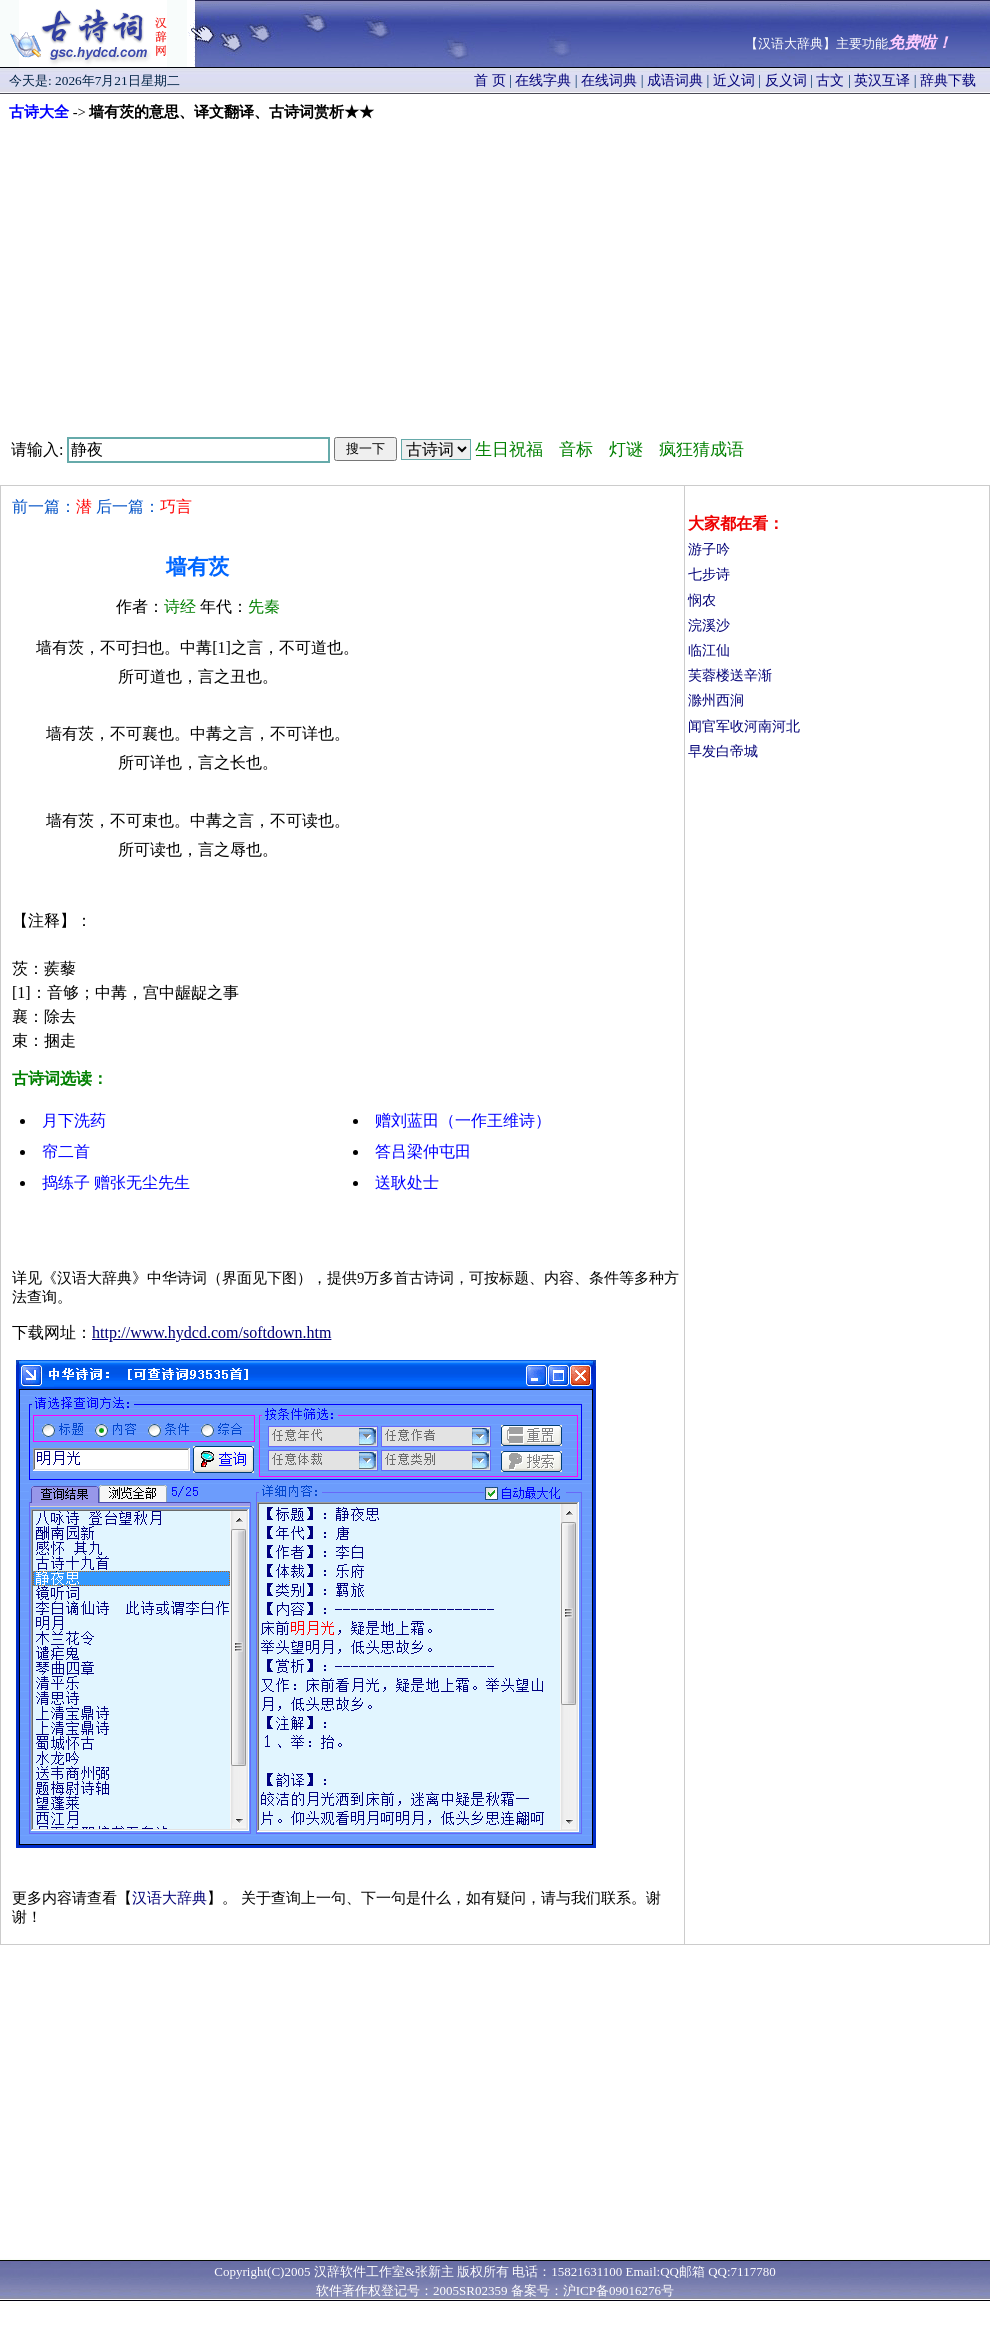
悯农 (702, 600)
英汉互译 (882, 80)
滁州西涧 (716, 700)
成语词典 (675, 80)
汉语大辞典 (169, 1898)
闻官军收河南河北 (744, 726)
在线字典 (543, 80)
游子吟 (709, 549)
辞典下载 (948, 80)
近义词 (734, 80)
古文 (830, 80)
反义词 (786, 80)
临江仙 (709, 650)
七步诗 (709, 574)
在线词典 (609, 80)
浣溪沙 (709, 625)
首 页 (490, 80)
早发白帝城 (723, 751)
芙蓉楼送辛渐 (730, 675)
